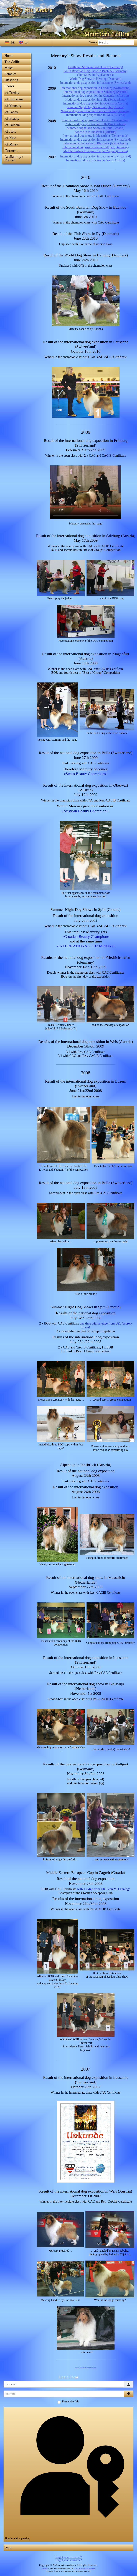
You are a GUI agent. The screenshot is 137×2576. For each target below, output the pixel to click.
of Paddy (11, 112)
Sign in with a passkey (68, 2474)
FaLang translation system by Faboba (85, 2367)
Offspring (11, 80)
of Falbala (12, 125)
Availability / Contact (13, 158)
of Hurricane (14, 99)
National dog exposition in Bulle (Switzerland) (95, 99)
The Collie (12, 62)
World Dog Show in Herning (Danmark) (95, 79)
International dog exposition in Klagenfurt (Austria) (95, 95)
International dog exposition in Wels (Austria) (95, 115)
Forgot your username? (68, 2560)
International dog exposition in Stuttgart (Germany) (95, 147)
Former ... (12, 151)
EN (23, 42)
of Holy (10, 131)
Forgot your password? (68, 2557)
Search (93, 42)
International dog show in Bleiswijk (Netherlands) (95, 143)
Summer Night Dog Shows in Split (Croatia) (95, 107)
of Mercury (13, 106)
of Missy (11, 144)
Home (8, 56)
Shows (9, 86)
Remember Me (70, 2401)
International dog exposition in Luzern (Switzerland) (95, 120)
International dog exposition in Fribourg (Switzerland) (95, 88)
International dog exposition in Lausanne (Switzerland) (95, 82)
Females (10, 74)
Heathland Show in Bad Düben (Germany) (95, 67)
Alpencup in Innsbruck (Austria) (95, 132)
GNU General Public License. (84, 2568)
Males (8, 68)
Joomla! (45, 2568)
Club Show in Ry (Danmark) (95, 75)
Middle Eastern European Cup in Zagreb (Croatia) (95, 151)
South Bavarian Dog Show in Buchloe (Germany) (96, 71)
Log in (8, 2547)
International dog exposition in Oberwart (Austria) (95, 103)
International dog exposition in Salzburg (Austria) (96, 92)
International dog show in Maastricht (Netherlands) (95, 135)
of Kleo (10, 138)
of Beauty (12, 118)
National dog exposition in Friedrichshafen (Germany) (95, 111)
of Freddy (12, 93)
